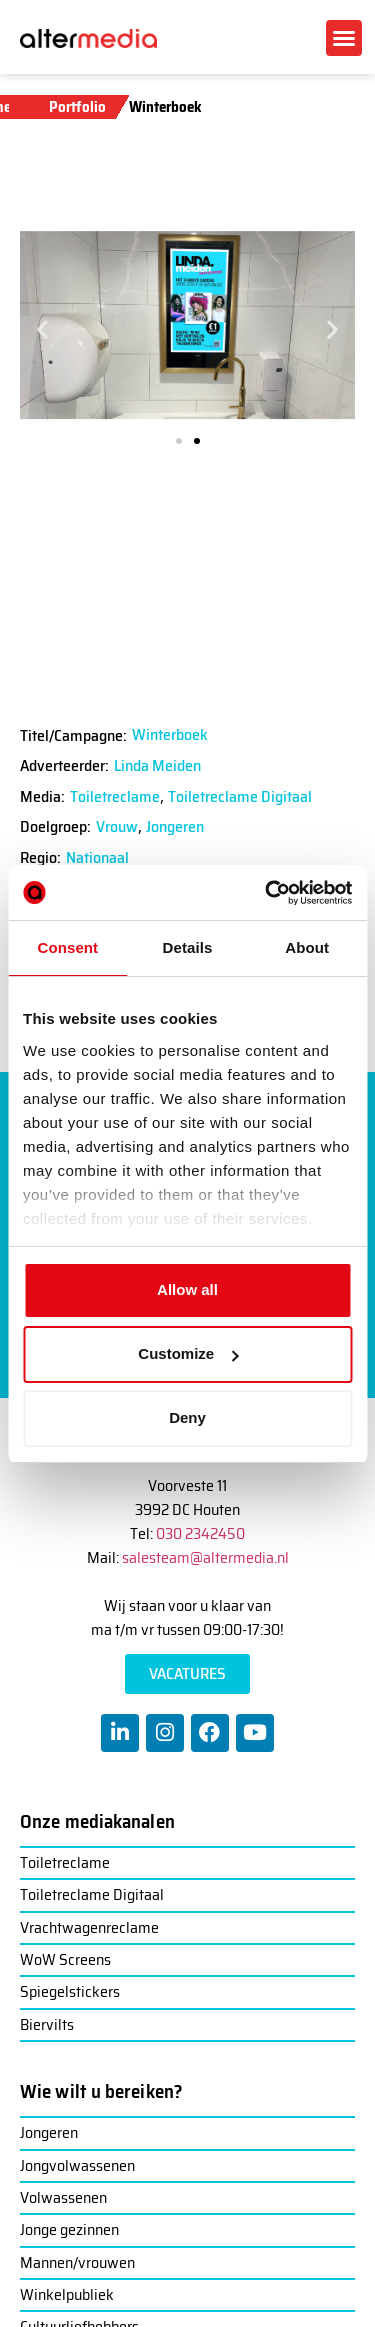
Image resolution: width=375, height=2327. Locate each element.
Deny (187, 1417)
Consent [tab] (67, 947)
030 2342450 (200, 1533)
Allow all (187, 1289)
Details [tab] (188, 947)
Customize (188, 1353)
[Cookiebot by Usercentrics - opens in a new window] (267, 893)
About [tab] (307, 947)
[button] (344, 38)
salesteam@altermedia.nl (205, 1557)
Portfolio (77, 107)
